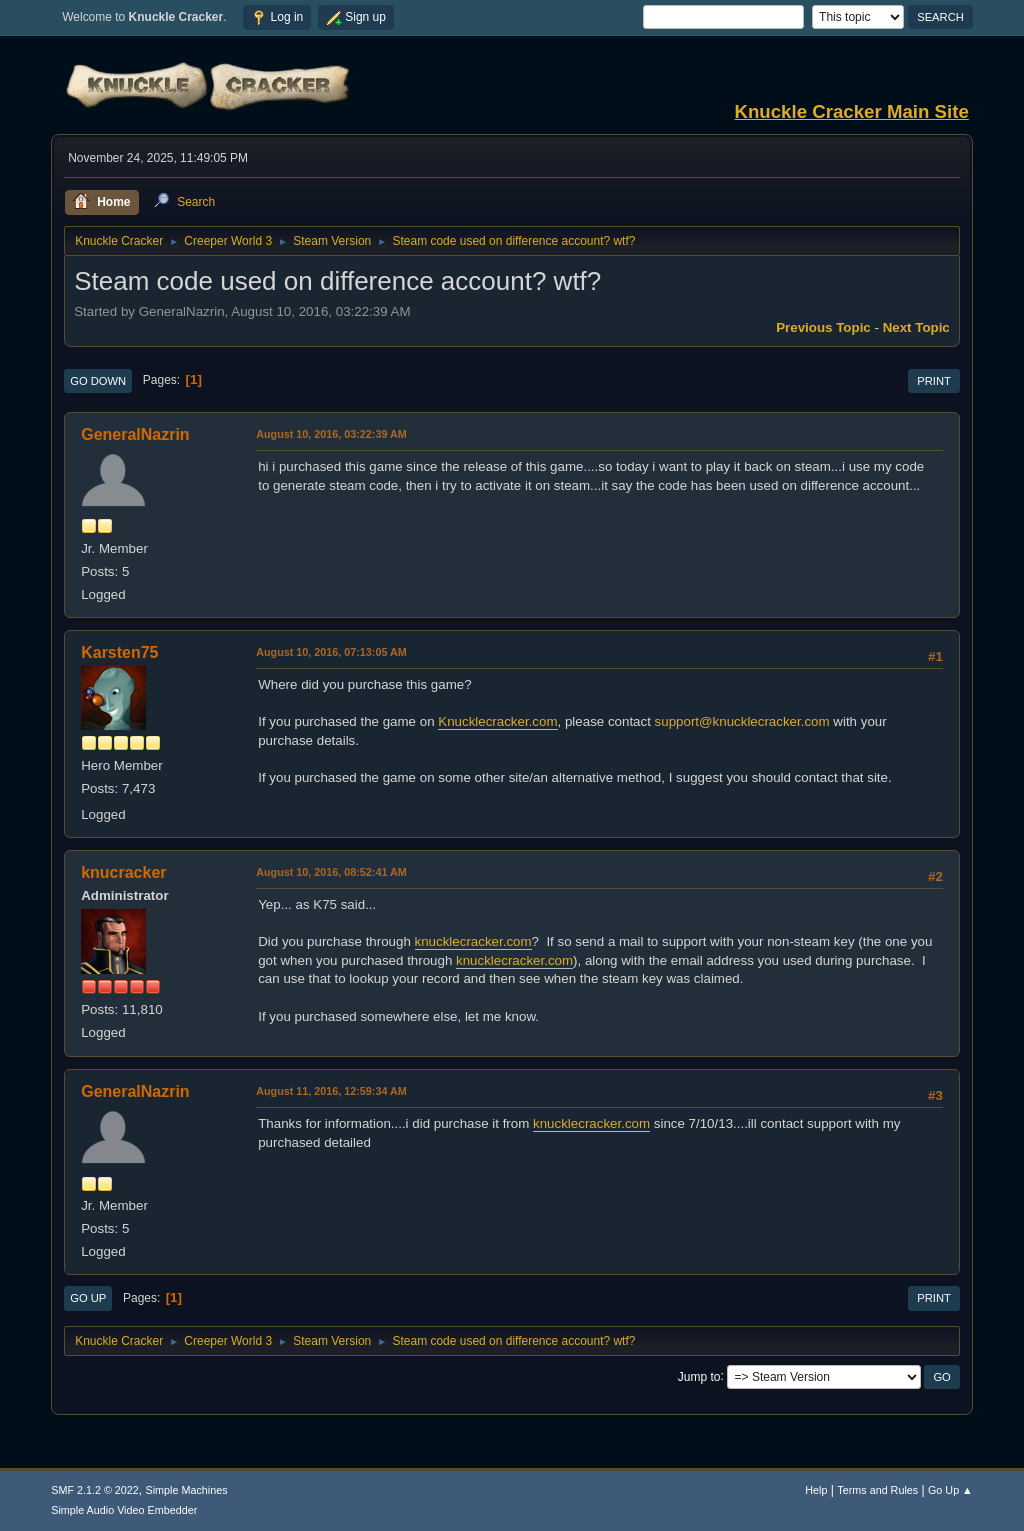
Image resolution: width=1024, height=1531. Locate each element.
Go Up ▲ (950, 1490)
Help (816, 1490)
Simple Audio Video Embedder (124, 1510)
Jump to (699, 1376)
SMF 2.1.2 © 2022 (95, 1490)
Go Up (88, 1298)
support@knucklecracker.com (742, 721)
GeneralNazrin (135, 434)
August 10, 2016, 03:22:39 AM (331, 434)
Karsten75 (119, 652)
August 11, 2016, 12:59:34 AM (331, 1091)
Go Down (98, 381)
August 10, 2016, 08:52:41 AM (331, 872)
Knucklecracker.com (497, 721)
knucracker (123, 872)
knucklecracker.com (473, 941)
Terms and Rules (877, 1490)
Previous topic (823, 327)
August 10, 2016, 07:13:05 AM (331, 652)
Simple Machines (187, 1490)
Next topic (916, 327)
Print (934, 381)
